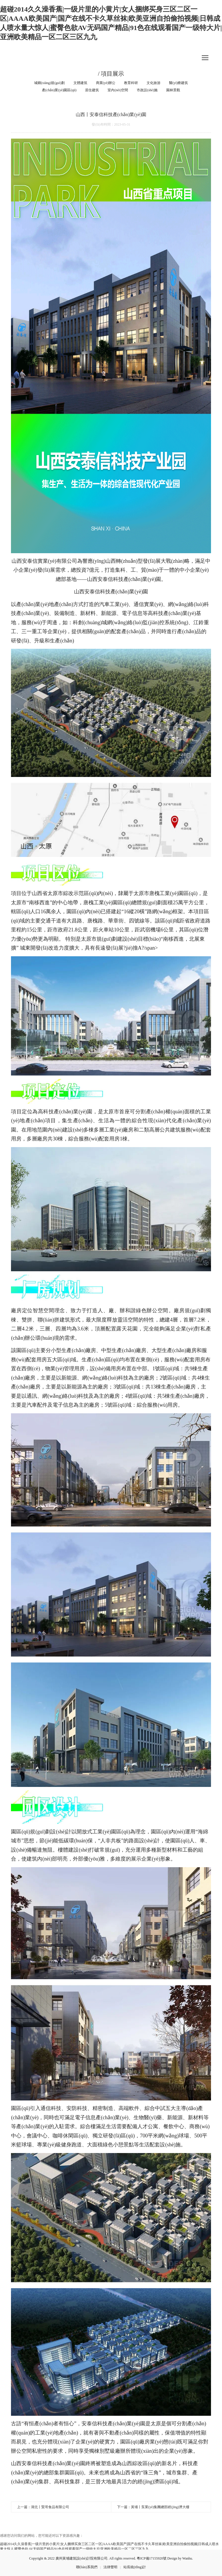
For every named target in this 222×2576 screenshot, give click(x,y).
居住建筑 (92, 90)
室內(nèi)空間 (118, 90)
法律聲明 (110, 2567)
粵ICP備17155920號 (151, 2558)
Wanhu (187, 2558)
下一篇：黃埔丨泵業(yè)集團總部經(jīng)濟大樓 (153, 2507)
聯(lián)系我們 (86, 2567)
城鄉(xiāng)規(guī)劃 (49, 83)
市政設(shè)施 (147, 90)
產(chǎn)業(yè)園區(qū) (59, 90)
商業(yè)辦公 (105, 83)
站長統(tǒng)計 (134, 2567)
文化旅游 (153, 83)
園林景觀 (173, 90)
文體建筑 (80, 83)
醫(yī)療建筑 (178, 83)
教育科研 (131, 83)
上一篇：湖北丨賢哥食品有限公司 (43, 2507)
